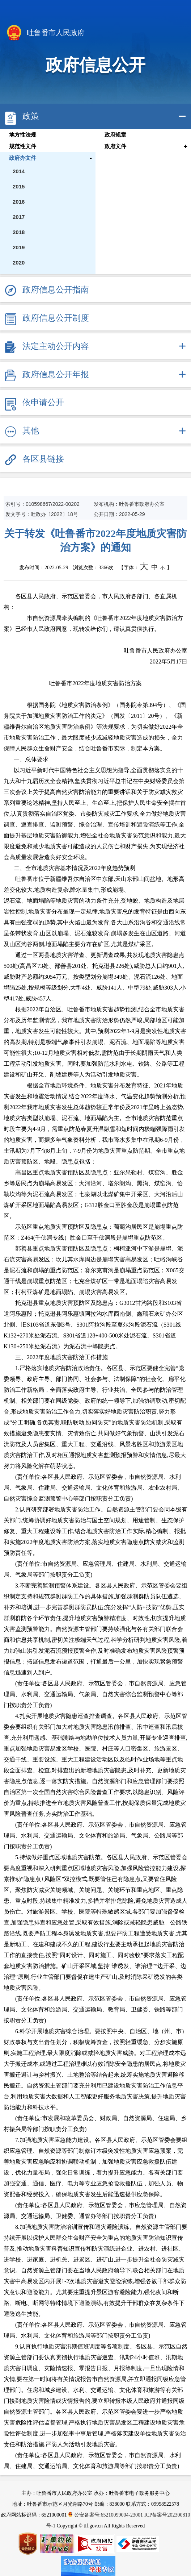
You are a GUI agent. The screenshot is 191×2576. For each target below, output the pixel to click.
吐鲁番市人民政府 (45, 33)
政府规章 (115, 135)
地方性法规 (22, 135)
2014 (19, 171)
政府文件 (115, 146)
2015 (19, 186)
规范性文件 (22, 146)
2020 (19, 262)
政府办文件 (22, 158)
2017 (19, 217)
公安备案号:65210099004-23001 (106, 2515)
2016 (19, 202)
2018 (19, 232)
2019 (19, 247)
